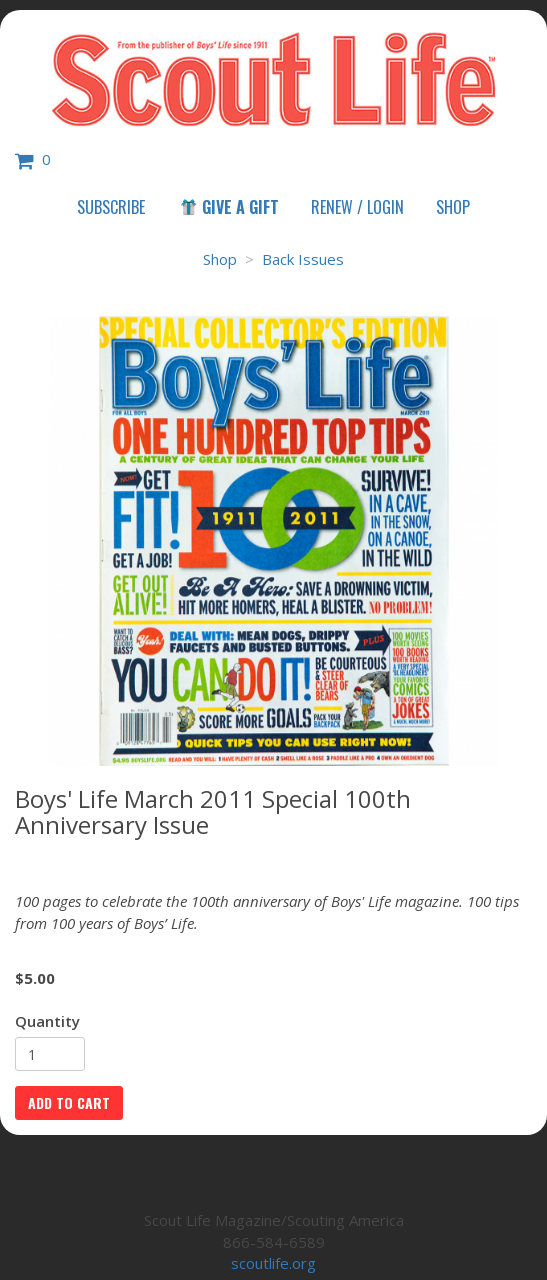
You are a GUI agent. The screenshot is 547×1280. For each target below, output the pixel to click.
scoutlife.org (273, 1263)
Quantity (47, 1021)
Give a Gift (229, 207)
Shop (453, 207)
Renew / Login (357, 207)
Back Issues (303, 259)
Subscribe (111, 207)
